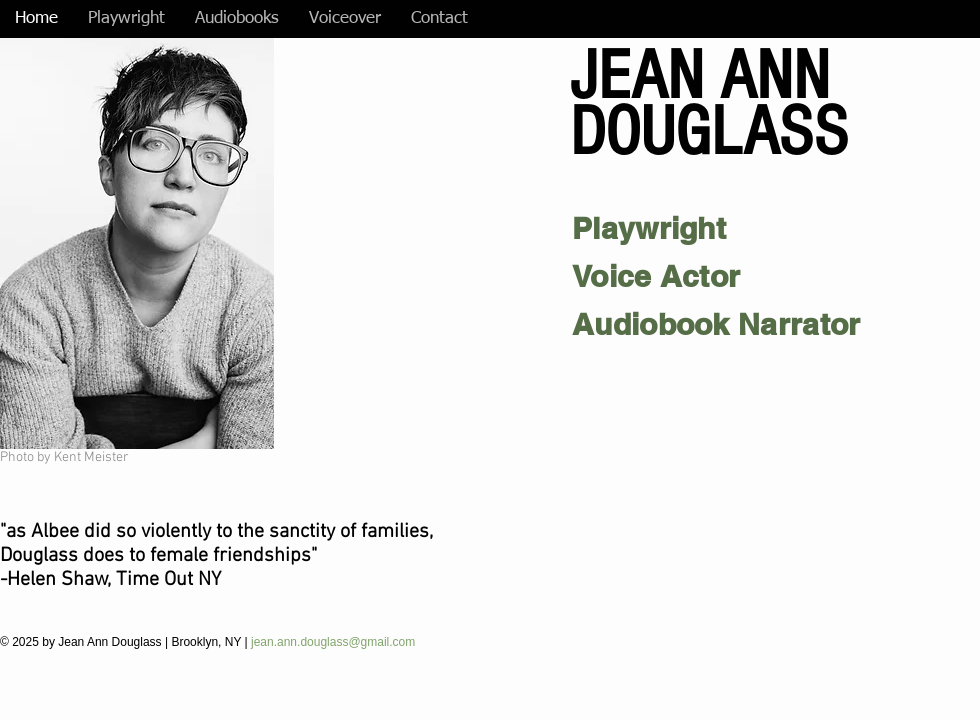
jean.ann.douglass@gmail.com (335, 642)
